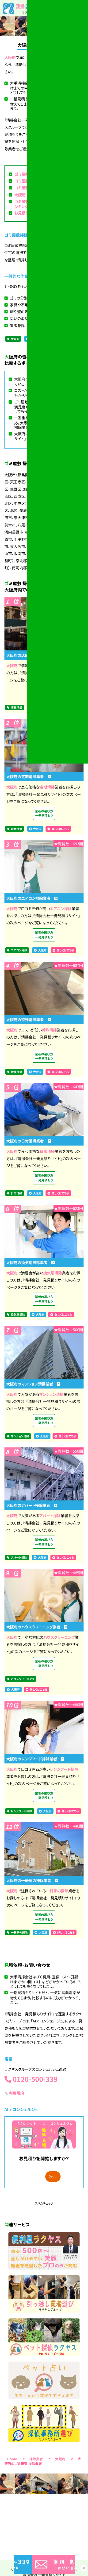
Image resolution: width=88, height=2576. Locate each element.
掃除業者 (36, 2496)
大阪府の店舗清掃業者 (28, 655)
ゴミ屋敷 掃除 (38, 339)
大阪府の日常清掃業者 (28, 1152)
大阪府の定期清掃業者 (28, 779)
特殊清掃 (49, 1038)
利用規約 (16, 2124)
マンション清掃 (51, 1411)
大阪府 (10, 57)
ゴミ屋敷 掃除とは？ (30, 174)
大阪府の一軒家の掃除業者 (32, 1908)
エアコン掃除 (61, 914)
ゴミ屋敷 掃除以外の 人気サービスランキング (44, 204)
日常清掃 (47, 1162)
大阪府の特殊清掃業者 (28, 1028)
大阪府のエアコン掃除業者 (31, 904)
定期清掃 (47, 790)
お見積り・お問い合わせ (33, 213)
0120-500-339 (31, 2110)
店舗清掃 (50, 665)
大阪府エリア (25, 194)
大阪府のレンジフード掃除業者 (35, 1784)
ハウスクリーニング (59, 1660)
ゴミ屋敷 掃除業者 (56, 57)
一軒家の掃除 (57, 1919)
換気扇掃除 (52, 1287)
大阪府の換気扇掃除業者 (30, 1276)
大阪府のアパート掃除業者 (31, 1525)
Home (12, 2496)
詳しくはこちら (60, 710)
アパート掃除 (50, 1535)
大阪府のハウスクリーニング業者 (36, 1649)
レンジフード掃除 (64, 1794)
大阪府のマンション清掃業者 (33, 1401)
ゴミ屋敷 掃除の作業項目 (35, 181)
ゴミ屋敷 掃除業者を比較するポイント (45, 187)
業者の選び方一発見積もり (44, 693)
